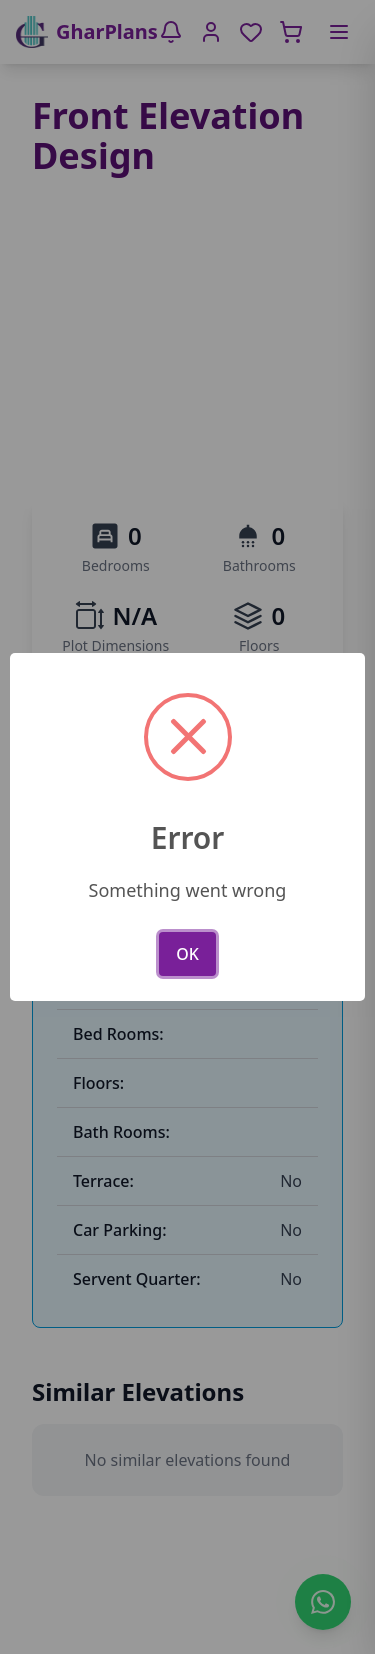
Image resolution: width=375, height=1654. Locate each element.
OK (187, 954)
